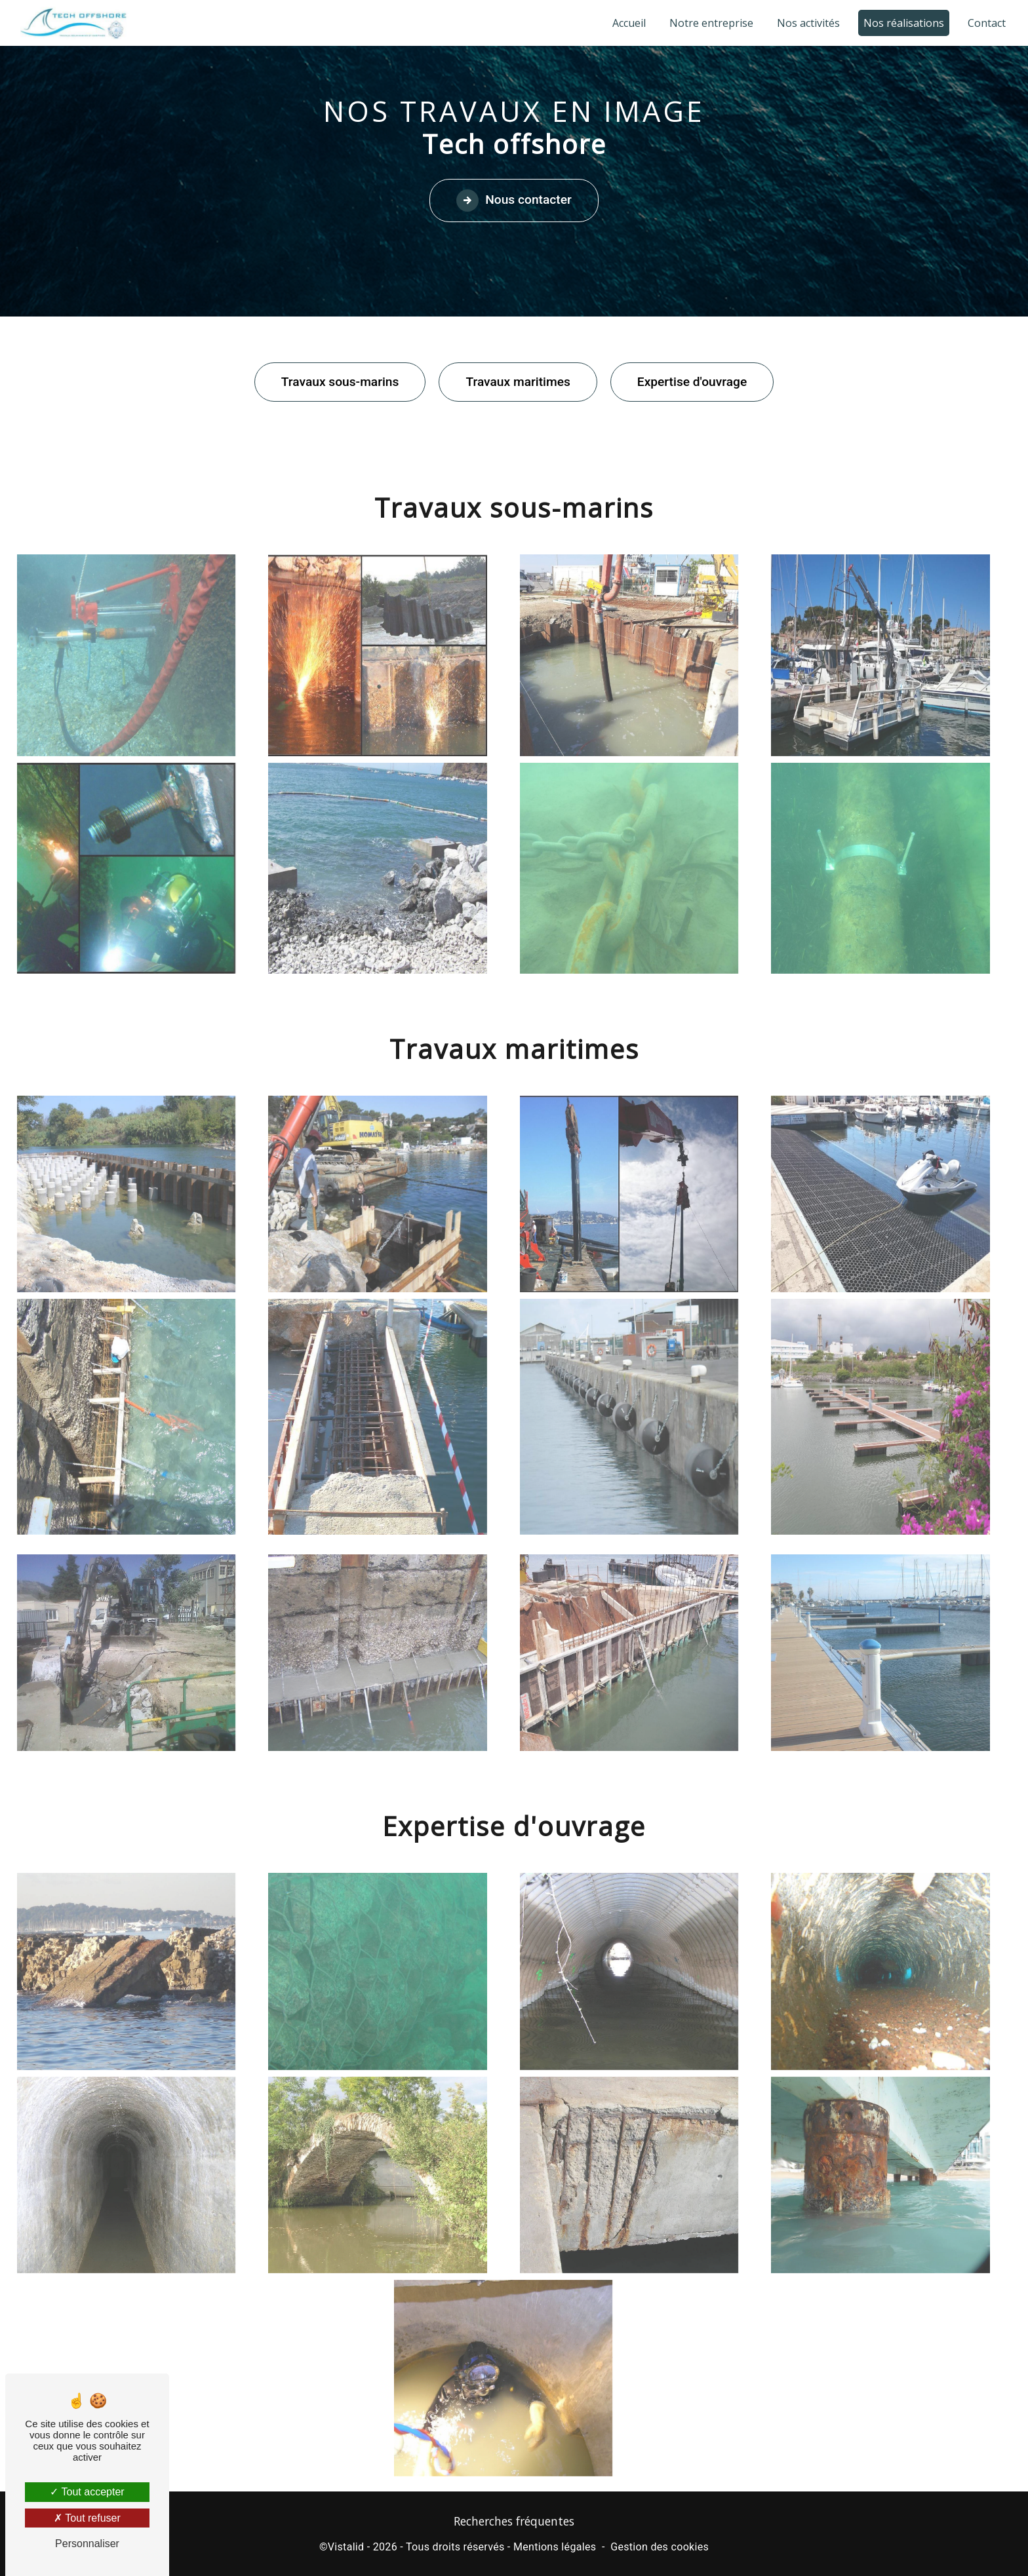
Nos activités (808, 23)
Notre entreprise (711, 23)
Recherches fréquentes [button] (514, 2521)
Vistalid (346, 2547)
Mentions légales (554, 2547)
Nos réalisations (903, 23)
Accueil (629, 23)
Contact (987, 23)
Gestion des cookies (659, 2547)
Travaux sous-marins (340, 381)
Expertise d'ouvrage (692, 381)
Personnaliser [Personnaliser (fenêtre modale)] (87, 2543)
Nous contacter (514, 200)
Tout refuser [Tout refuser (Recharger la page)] (87, 2518)
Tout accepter (87, 2491)
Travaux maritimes (517, 381)
